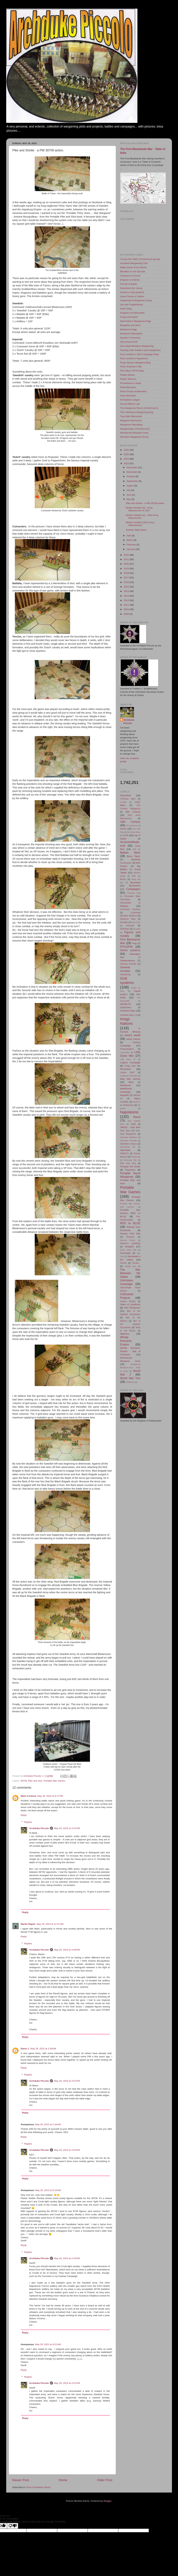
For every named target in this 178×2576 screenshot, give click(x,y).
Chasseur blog (133, 893)
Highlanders (125, 1007)
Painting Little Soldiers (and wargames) (140, 350)
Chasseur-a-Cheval (130, 275)
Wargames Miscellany (131, 424)
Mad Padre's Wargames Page (135, 321)
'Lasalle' (123, 802)
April (129, 535)
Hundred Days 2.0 (128, 1015)
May (129, 499)
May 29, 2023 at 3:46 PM (67, 1949)
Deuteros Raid (127, 919)
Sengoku (129, 1246)
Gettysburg (125, 974)
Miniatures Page (128, 329)
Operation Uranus (128, 1144)
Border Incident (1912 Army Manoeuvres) (140, 523)
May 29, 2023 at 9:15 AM (48, 2190)
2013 (126, 596)
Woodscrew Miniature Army (134, 432)
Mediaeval (125, 1085)
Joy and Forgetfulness (131, 304)
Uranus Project (128, 1301)
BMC (134, 876)
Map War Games (130, 1079)
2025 (126, 454)
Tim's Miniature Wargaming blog (136, 412)
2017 (126, 577)
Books (123, 879)
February (132, 544)
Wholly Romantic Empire (126, 1341)
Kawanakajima (127, 1049)
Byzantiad (135, 882)
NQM (133, 1124)
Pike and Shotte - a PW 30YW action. (145, 503)
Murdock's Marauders (131, 333)
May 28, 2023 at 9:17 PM (50, 1796)
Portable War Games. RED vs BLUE (130, 1213)
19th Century (130, 821)
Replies (28, 1822)
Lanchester (124, 1052)
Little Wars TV (128, 1059)
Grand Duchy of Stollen (132, 296)
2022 (126, 555)
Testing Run (130, 1266)
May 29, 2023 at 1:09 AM (43, 2048)
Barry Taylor (133, 856)
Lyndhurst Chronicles (129, 1076)
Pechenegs (135, 1157)
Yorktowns (130, 1382)
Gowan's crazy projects (132, 292)
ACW (126, 835)
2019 (126, 568)
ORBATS (124, 1153)
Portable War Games (54, 1780)
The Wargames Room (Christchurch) (139, 408)
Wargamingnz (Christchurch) (135, 428)
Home (63, 2480)
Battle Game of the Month (133, 267)
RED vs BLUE (130, 1223)
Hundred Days (127, 1010)
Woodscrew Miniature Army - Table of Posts (130, 1367)
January (131, 549)
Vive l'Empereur (132, 1307)
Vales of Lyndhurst (130, 1304)
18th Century (132, 812)
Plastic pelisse (127, 375)
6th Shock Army (133, 832)
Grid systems (127, 980)
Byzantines (134, 885)
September (133, 481)
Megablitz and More (130, 325)
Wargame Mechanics (131, 420)
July (129, 490)
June (129, 494)
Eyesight (136, 929)
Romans (130, 1237)
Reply (24, 1815)
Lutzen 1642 (127, 1072)
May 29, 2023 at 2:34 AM (48, 2124)
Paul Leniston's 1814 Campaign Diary (139, 354)
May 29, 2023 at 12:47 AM (50, 1924)
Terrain (123, 1263)
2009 (126, 614)
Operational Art (127, 1147)
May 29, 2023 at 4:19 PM (67, 2258)
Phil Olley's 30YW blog (132, 370)
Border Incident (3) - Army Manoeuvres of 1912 (139, 509)
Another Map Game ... (137, 530)
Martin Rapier (28, 1924)
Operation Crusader (128, 1140)
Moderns (136, 1102)
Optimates (125, 1150)
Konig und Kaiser (129, 317)
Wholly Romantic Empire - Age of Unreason (130, 1351)
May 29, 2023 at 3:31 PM (67, 1828)
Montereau (128, 1105)
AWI (134, 849)
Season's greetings (130, 1243)
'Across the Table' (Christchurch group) (140, 259)
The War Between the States (130, 1273)
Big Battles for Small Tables (130, 869)
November (132, 472)
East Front (136, 922)
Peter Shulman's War (131, 366)
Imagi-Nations (126, 1021)
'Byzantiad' (125, 795)
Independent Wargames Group (136, 300)
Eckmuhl (130, 925)
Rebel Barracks (128, 387)
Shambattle (125, 1253)
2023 (126, 463)
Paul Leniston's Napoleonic (134, 358)
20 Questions (131, 826)
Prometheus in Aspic (130, 383)
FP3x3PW (126, 946)
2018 (126, 573)
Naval (136, 1116)
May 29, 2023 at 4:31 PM (67, 2383)
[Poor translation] (12, 2526)
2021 (126, 559)
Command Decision (130, 909)
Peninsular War (130, 1160)
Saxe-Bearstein (128, 395)
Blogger (108, 2501)
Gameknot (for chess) (131, 288)
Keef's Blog (126, 308)
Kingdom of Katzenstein (132, 313)
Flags (134, 943)
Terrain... (136, 1263)
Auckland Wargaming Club (134, 263)
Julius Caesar (133, 1039)
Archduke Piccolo (39, 1828)
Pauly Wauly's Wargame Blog (135, 362)
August (130, 485)
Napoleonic (129, 1112)
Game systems (130, 950)
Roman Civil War (130, 1233)
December (132, 467)
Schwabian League (130, 399)
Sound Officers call (130, 404)
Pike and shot (35, 1780)
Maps (131, 1082)
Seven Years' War (128, 1250)
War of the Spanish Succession (130, 1324)
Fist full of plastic (128, 284)
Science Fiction (127, 1240)
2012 (126, 600)
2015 (126, 586)
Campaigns (133, 889)
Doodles (124, 922)
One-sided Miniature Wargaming (137, 346)
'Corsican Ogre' (128, 799)
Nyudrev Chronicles (130, 337)
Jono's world (132, 1035)
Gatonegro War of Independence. (130, 957)
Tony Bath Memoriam (131, 416)
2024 (126, 459)
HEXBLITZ (125, 1004)
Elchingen (124, 929)
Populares (130, 1170)
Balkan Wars (130, 852)
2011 (126, 605)
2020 (126, 564)
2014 (126, 591)
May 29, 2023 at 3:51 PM (67, 2081)
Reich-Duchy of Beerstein (133, 391)
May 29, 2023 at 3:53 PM (67, 2150)
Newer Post (20, 2480)
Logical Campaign (130, 1062)
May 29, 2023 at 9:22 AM (48, 2344)
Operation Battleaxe (128, 1137)
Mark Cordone (28, 1796)
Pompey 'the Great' (130, 1166)
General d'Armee (128, 964)
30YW (24, 1780)
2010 (126, 609)
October (131, 476)
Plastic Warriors (128, 379)
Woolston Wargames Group (134, 437)
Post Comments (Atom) (38, 2487)
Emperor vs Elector (130, 280)
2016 (126, 582)
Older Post (104, 2480)
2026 (126, 450)
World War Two (130, 1378)
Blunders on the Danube (132, 271)
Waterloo (124, 1333)
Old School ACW (129, 342)
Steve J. (25, 2048)
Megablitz (124, 1095)
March (130, 540)
